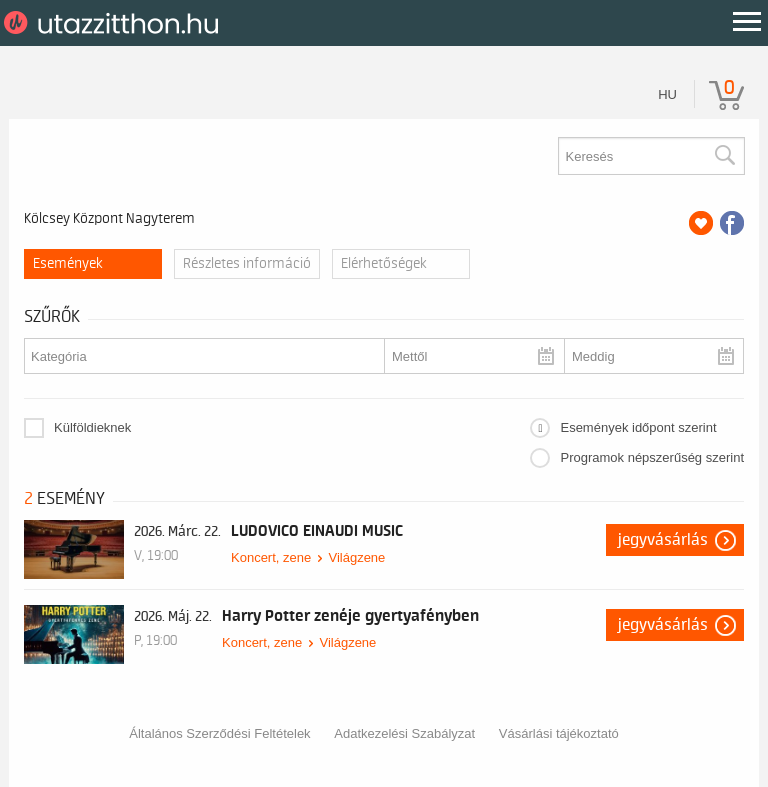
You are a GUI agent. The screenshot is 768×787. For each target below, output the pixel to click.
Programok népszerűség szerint (652, 457)
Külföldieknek (92, 427)
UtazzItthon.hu (114, 23)
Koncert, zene (271, 557)
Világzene (356, 557)
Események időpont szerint (638, 427)
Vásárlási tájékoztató (559, 733)
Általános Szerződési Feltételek (219, 733)
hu (667, 94)
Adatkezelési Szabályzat (404, 733)
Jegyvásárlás (663, 540)
